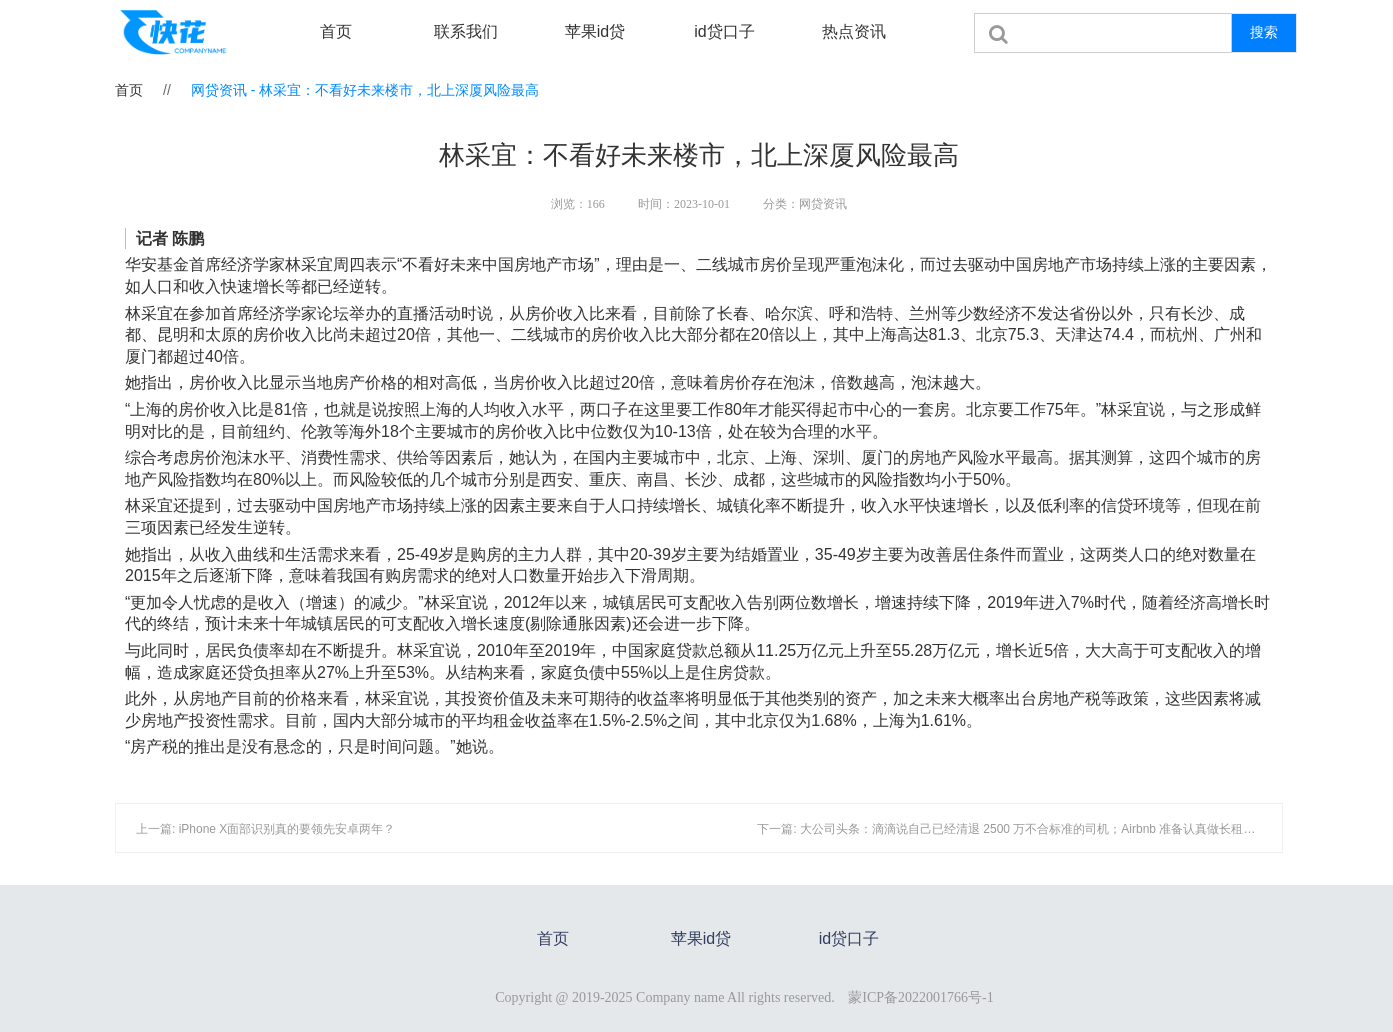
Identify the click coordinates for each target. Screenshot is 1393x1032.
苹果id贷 (595, 31)
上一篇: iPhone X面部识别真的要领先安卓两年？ (265, 829)
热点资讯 (854, 31)
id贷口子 (724, 31)
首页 (336, 31)
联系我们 (466, 31)
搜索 (1264, 32)
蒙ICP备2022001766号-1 (920, 997)
